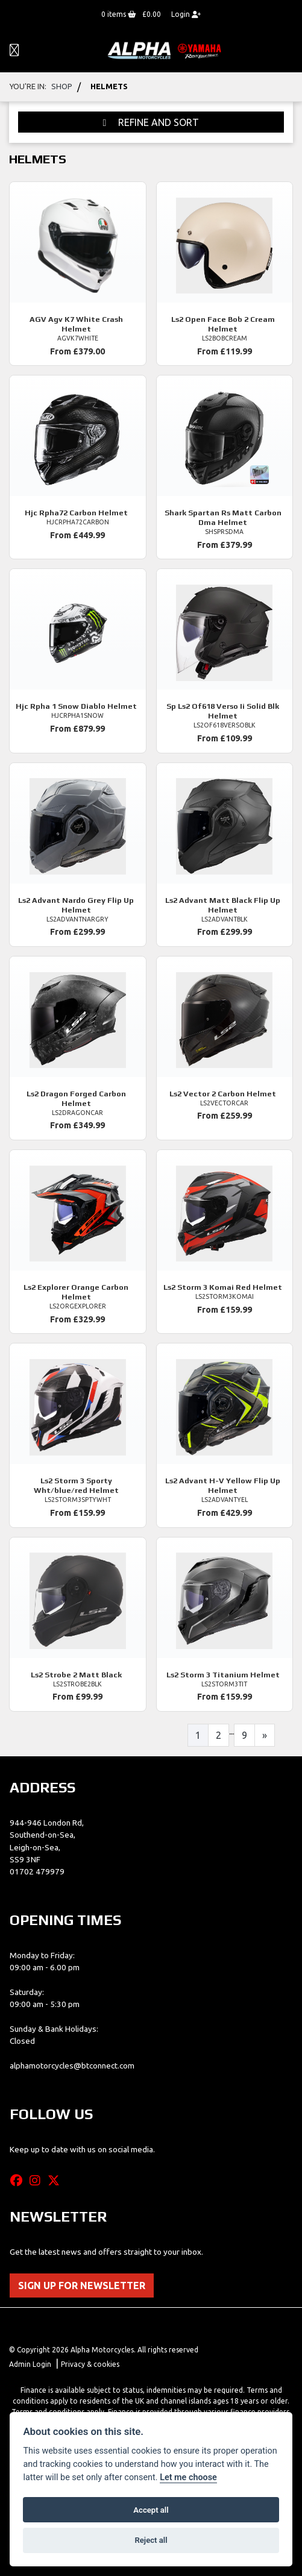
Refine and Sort (151, 122)
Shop (61, 86)
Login (186, 14)
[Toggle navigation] (14, 51)
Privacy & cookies (90, 2364)
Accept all (150, 2510)
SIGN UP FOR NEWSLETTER (81, 2285)
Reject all (150, 2540)
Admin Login (30, 2364)
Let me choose (188, 2477)
